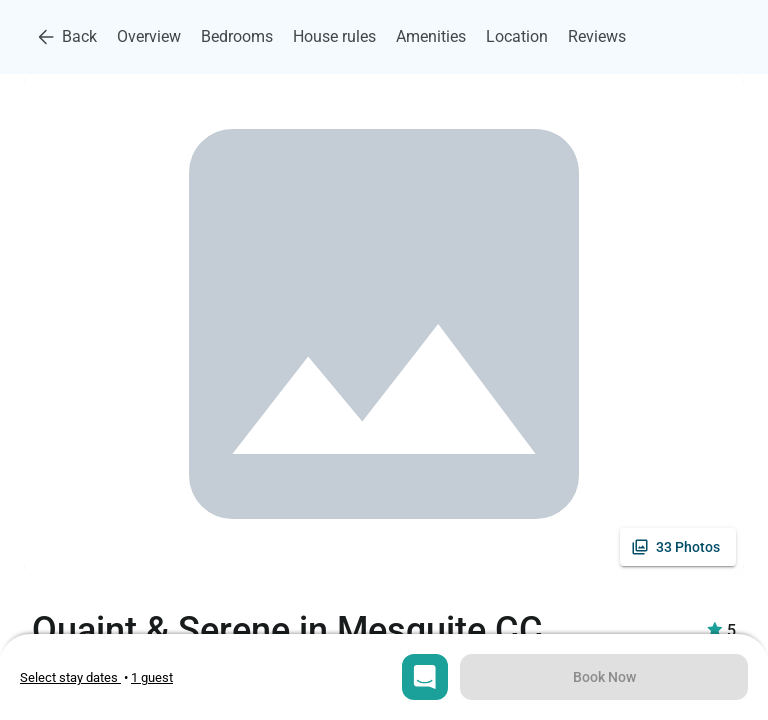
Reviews (597, 36)
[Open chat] (425, 677)
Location (517, 36)
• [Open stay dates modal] (75, 677)
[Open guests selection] (152, 677)
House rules (334, 36)
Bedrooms (237, 36)
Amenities (431, 36)
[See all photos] (678, 547)
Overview (149, 36)
